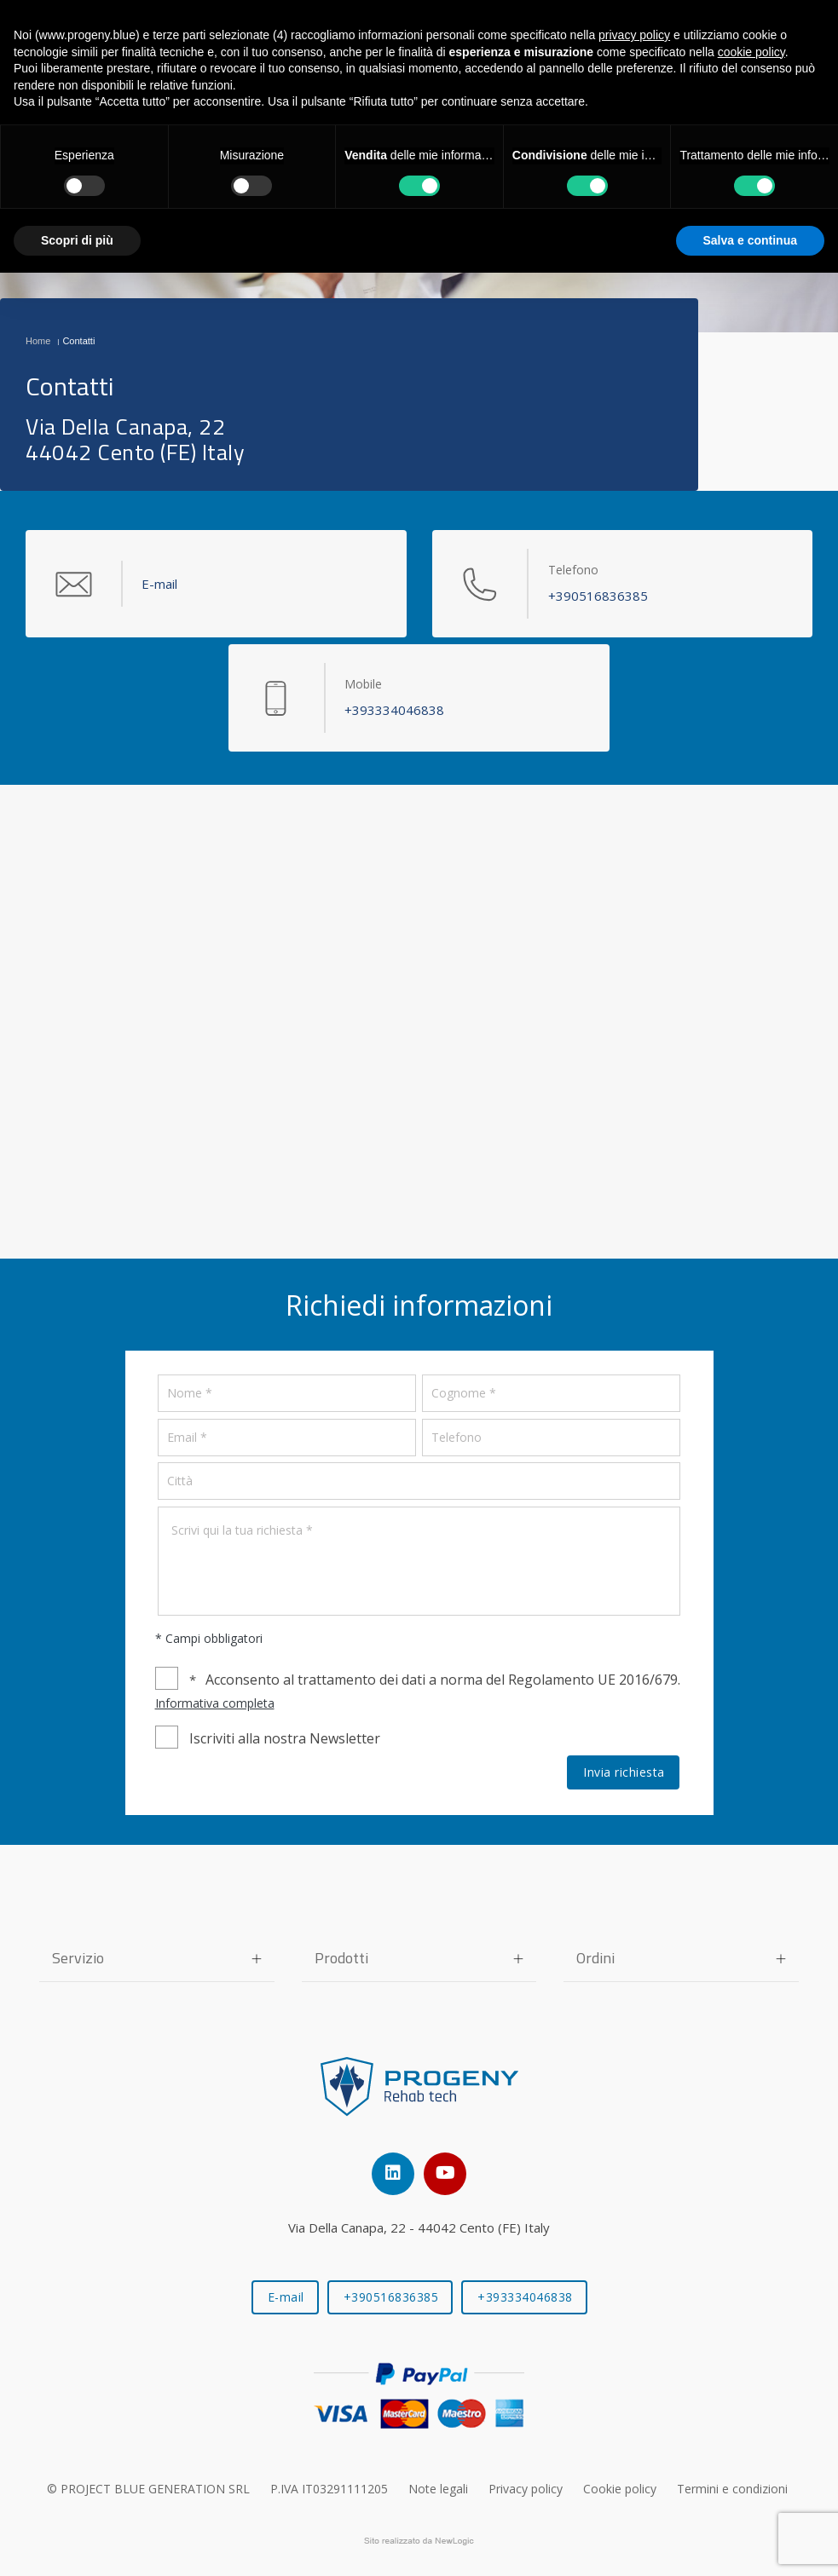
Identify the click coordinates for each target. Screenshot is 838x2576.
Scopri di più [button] (77, 240)
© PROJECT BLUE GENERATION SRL (148, 2489)
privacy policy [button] (634, 35)
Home (38, 341)
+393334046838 (525, 2297)
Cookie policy (619, 2489)
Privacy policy (525, 2489)
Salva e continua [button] (750, 240)
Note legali (438, 2489)
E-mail (286, 2297)
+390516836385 (391, 2297)
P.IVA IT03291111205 (329, 2489)
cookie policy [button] (751, 52)
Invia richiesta (624, 1772)
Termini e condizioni (732, 2489)
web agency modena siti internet (419, 2541)
